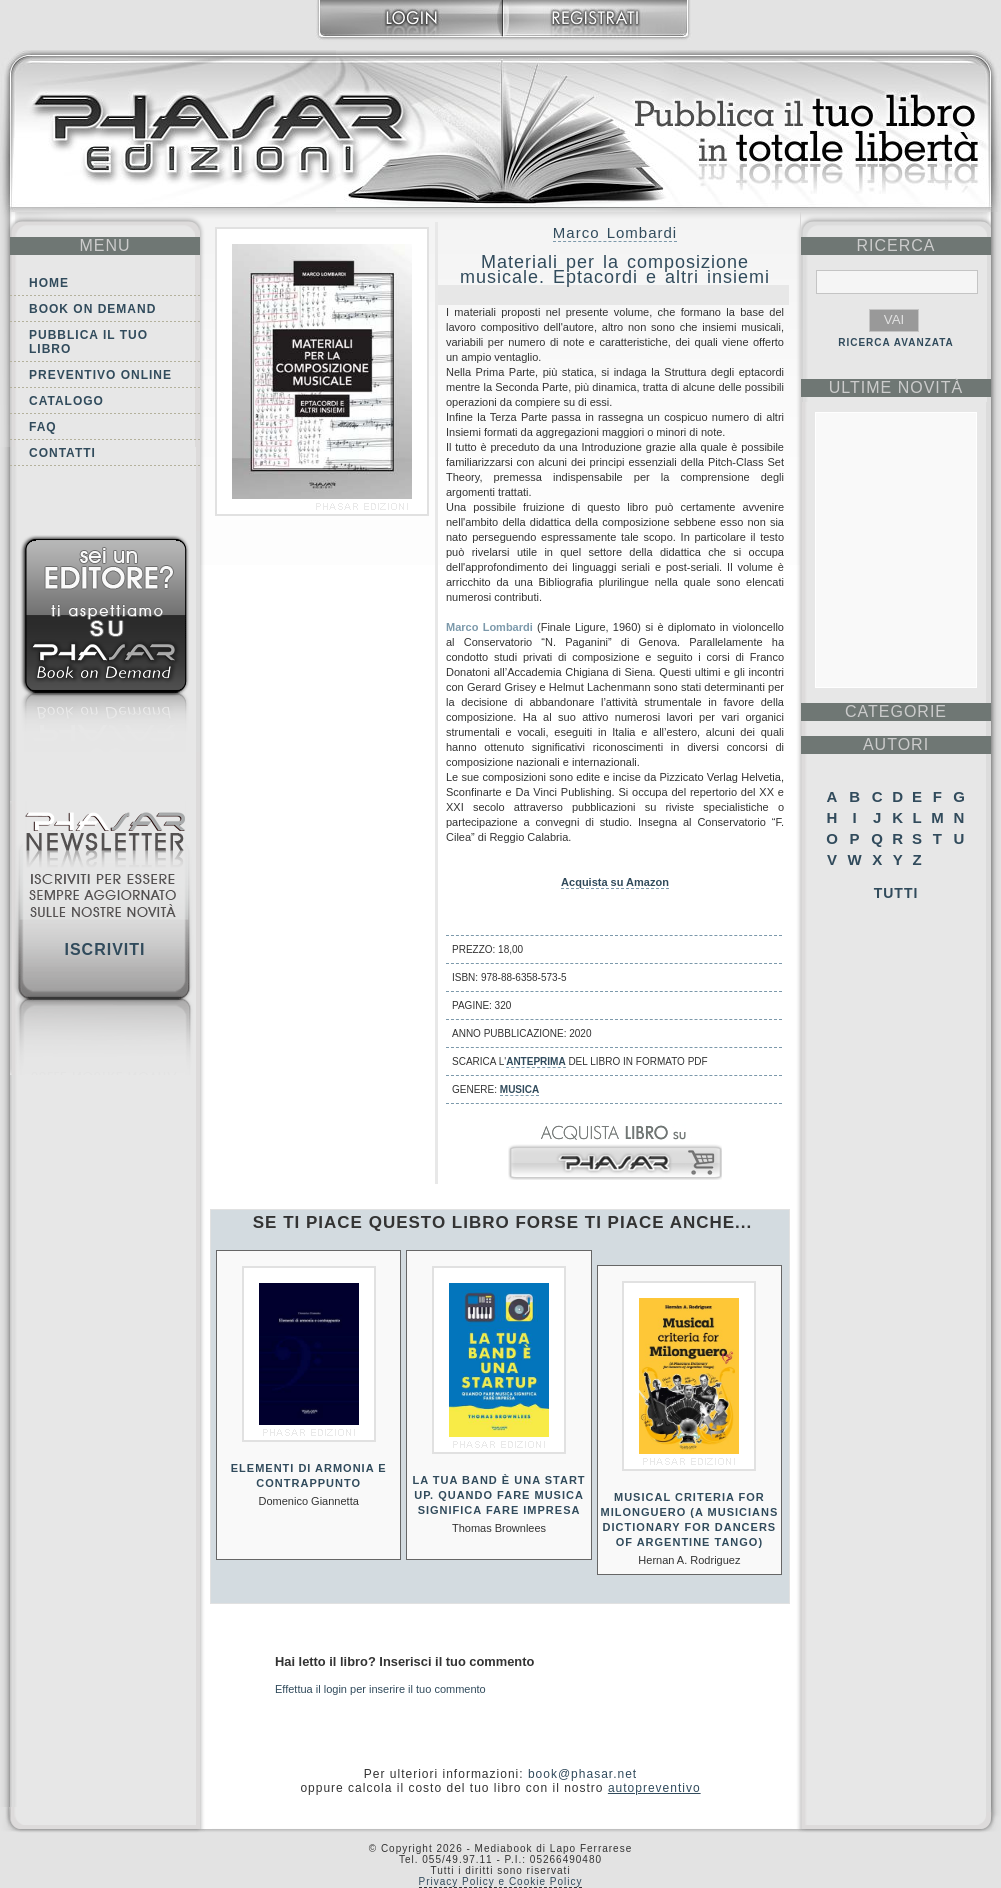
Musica (519, 1089)
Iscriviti (104, 949)
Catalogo (66, 401)
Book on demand (92, 309)
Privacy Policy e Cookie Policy (501, 1881)
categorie (896, 711)
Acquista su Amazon (615, 882)
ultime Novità (896, 387)
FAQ (43, 427)
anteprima (535, 1061)
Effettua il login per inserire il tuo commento (380, 1689)
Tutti (896, 893)
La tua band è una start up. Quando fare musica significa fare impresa (498, 1495)
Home (49, 283)
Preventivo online (100, 375)
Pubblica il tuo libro (88, 342)
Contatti (62, 453)
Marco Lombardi (615, 232)
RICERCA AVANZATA (896, 342)
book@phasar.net (582, 1774)
